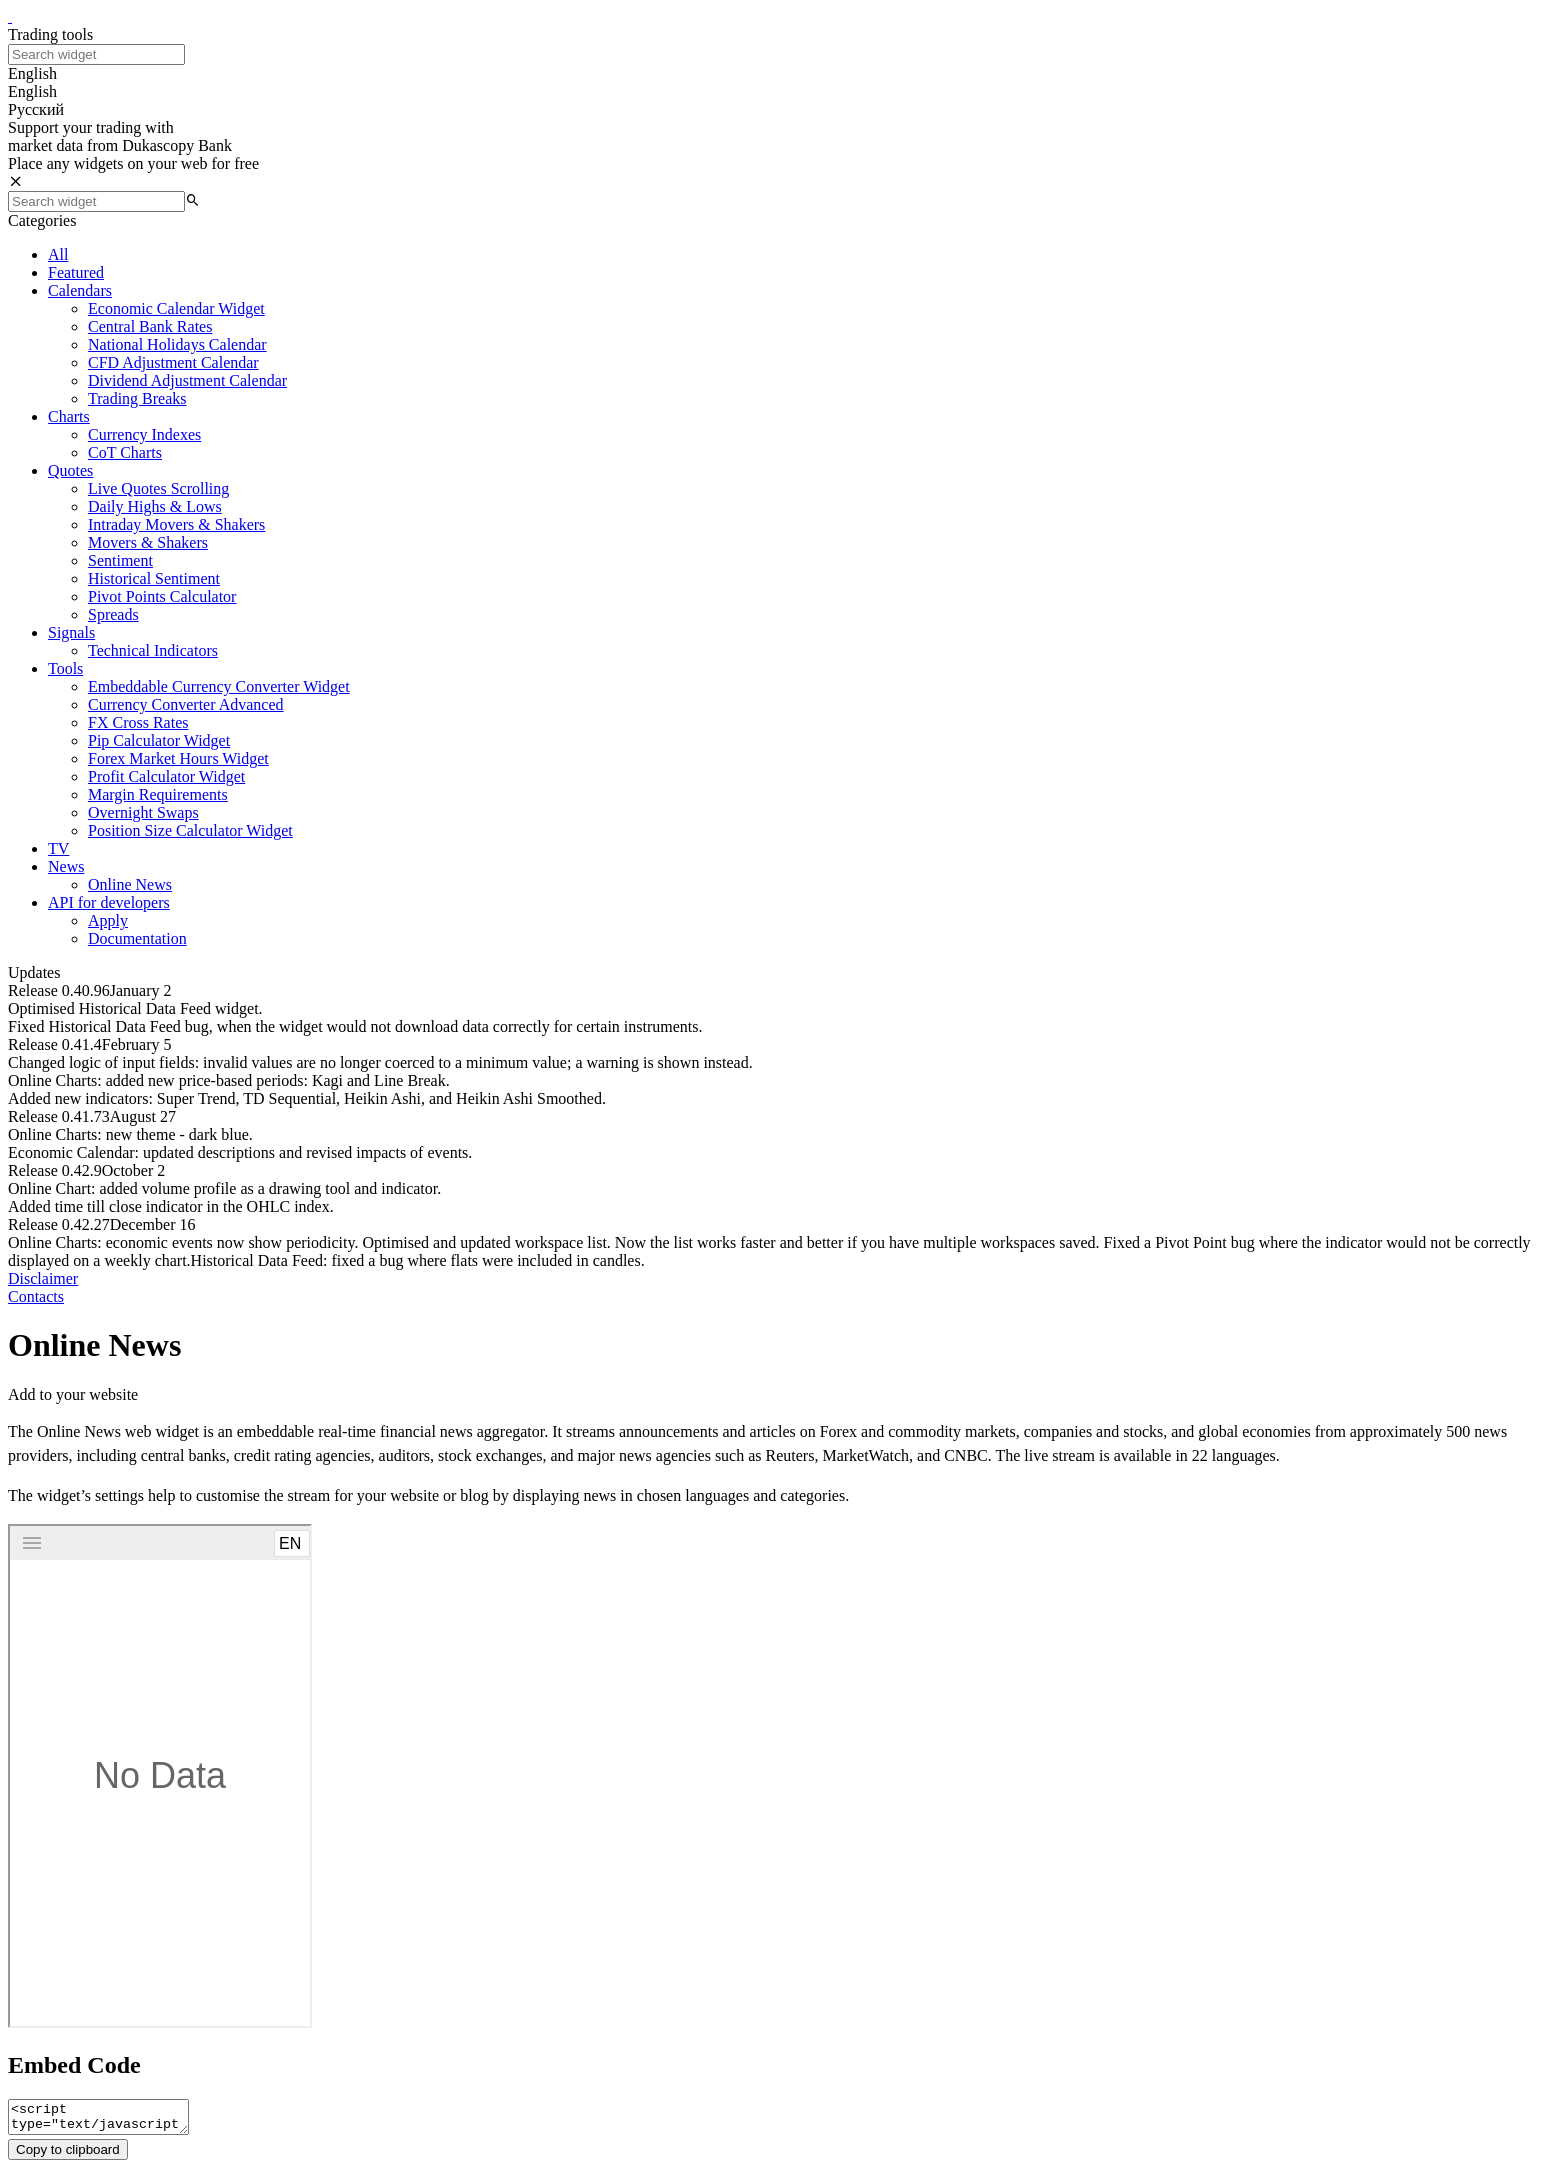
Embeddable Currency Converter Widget (219, 686)
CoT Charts (125, 452)
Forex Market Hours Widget (178, 758)
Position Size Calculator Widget (190, 830)
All (58, 254)
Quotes (70, 470)
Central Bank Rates (150, 326)
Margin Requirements (158, 794)
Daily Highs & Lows (155, 506)
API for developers (109, 902)
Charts (69, 416)
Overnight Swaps (143, 812)
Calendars (80, 290)
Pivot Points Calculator (162, 596)
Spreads (113, 614)
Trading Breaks (137, 398)
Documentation (137, 938)
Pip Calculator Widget (159, 740)
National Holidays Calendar (177, 344)
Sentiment (120, 560)
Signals (71, 632)
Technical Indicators (153, 650)
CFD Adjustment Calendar (173, 362)
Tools (65, 668)
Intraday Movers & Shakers (176, 524)
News (66, 866)
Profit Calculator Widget (166, 776)
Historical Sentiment (154, 578)
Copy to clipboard (68, 2155)
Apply (108, 920)
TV (58, 848)
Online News (130, 884)
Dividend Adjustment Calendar (187, 380)
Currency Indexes (144, 434)
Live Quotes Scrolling (158, 488)
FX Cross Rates (138, 722)
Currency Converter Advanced (185, 704)
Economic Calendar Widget (176, 308)
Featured (76, 272)
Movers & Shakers (148, 542)
